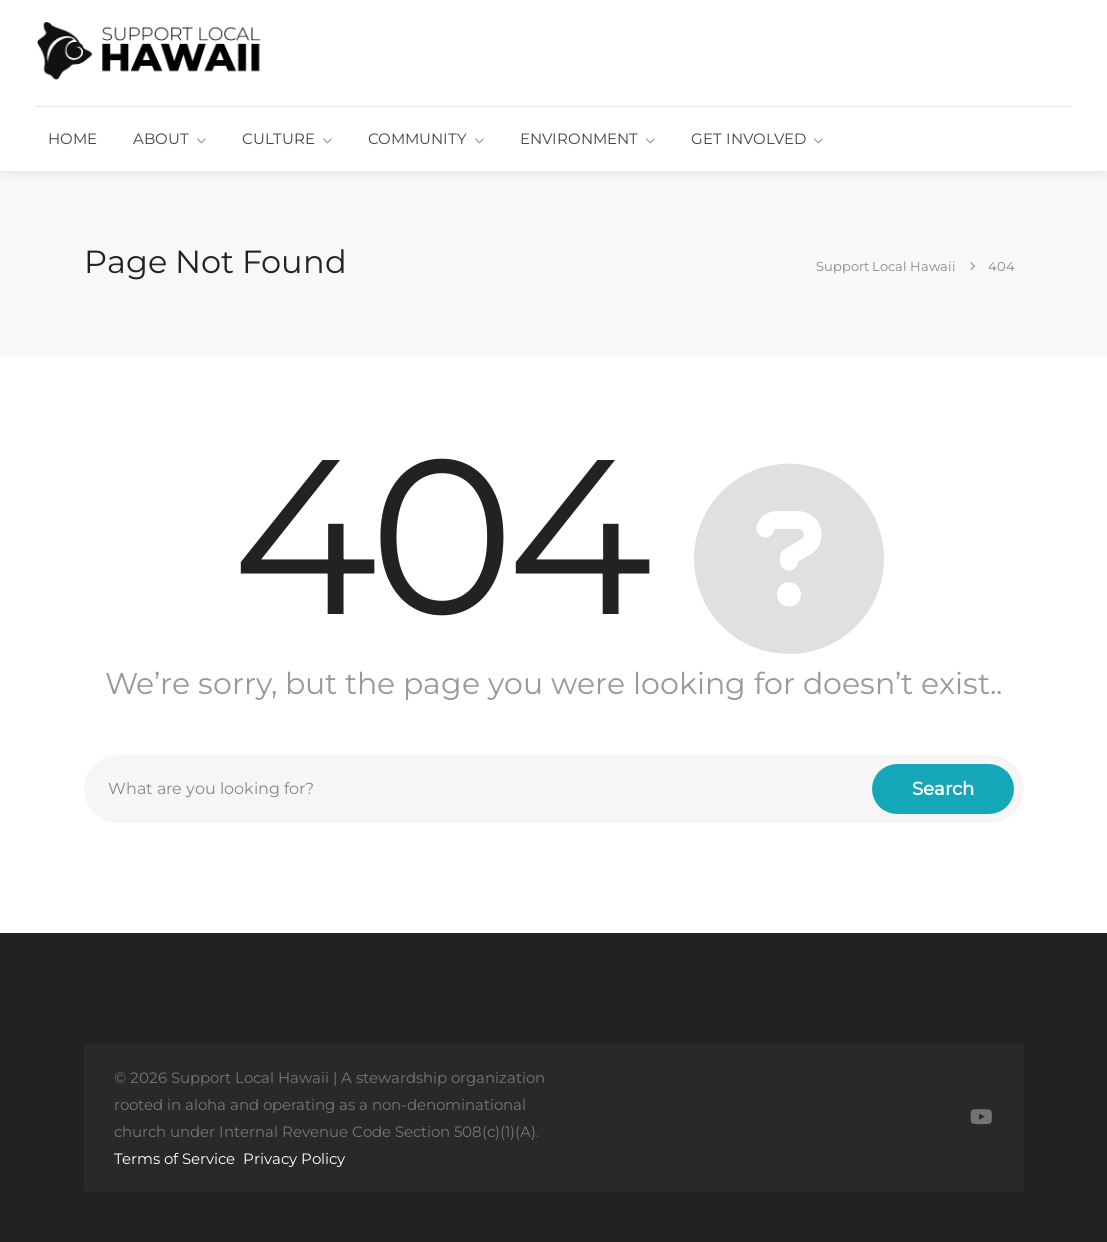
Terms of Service (174, 1158)
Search (943, 789)
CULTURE (278, 138)
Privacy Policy (294, 1158)
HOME (72, 138)
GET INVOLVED (748, 138)
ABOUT (161, 138)
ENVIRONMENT (579, 138)
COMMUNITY (417, 138)
